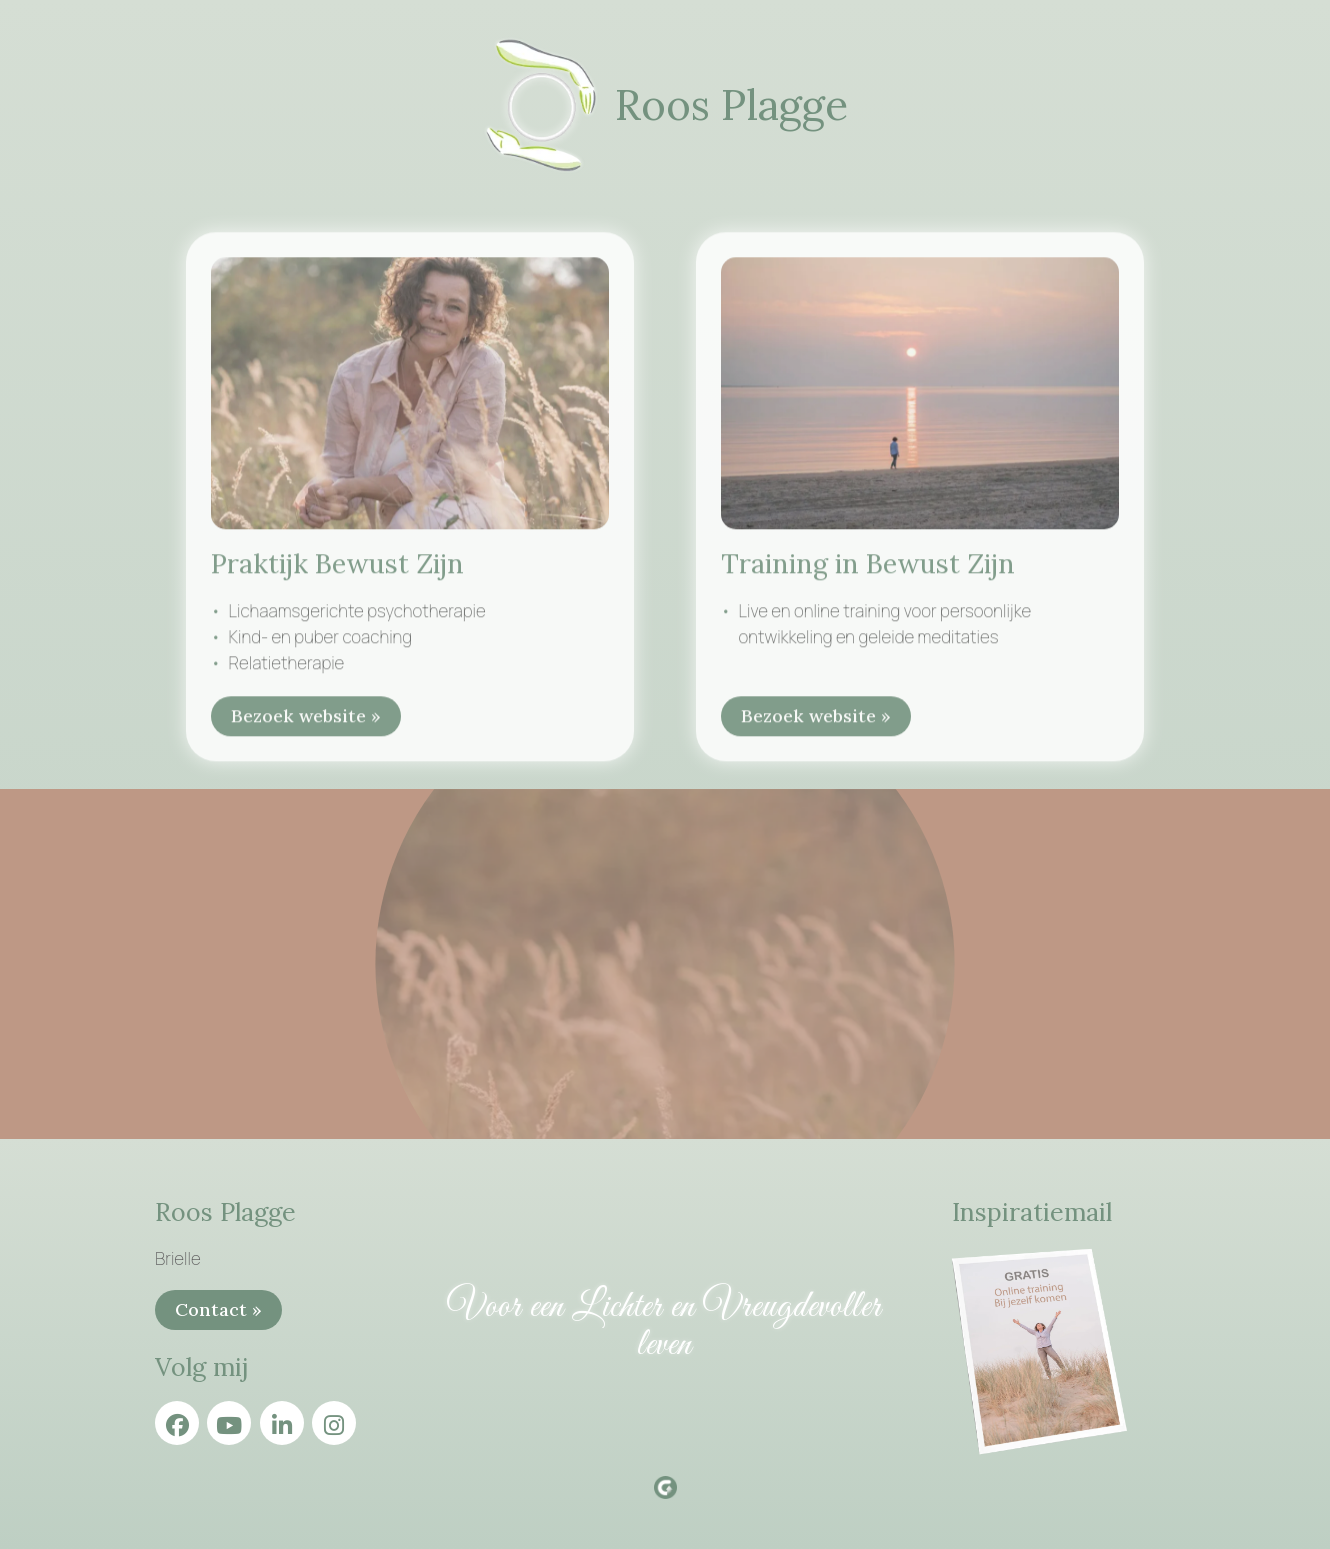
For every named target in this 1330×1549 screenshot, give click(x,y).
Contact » (218, 1309)
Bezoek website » (306, 721)
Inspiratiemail (1032, 1212)
